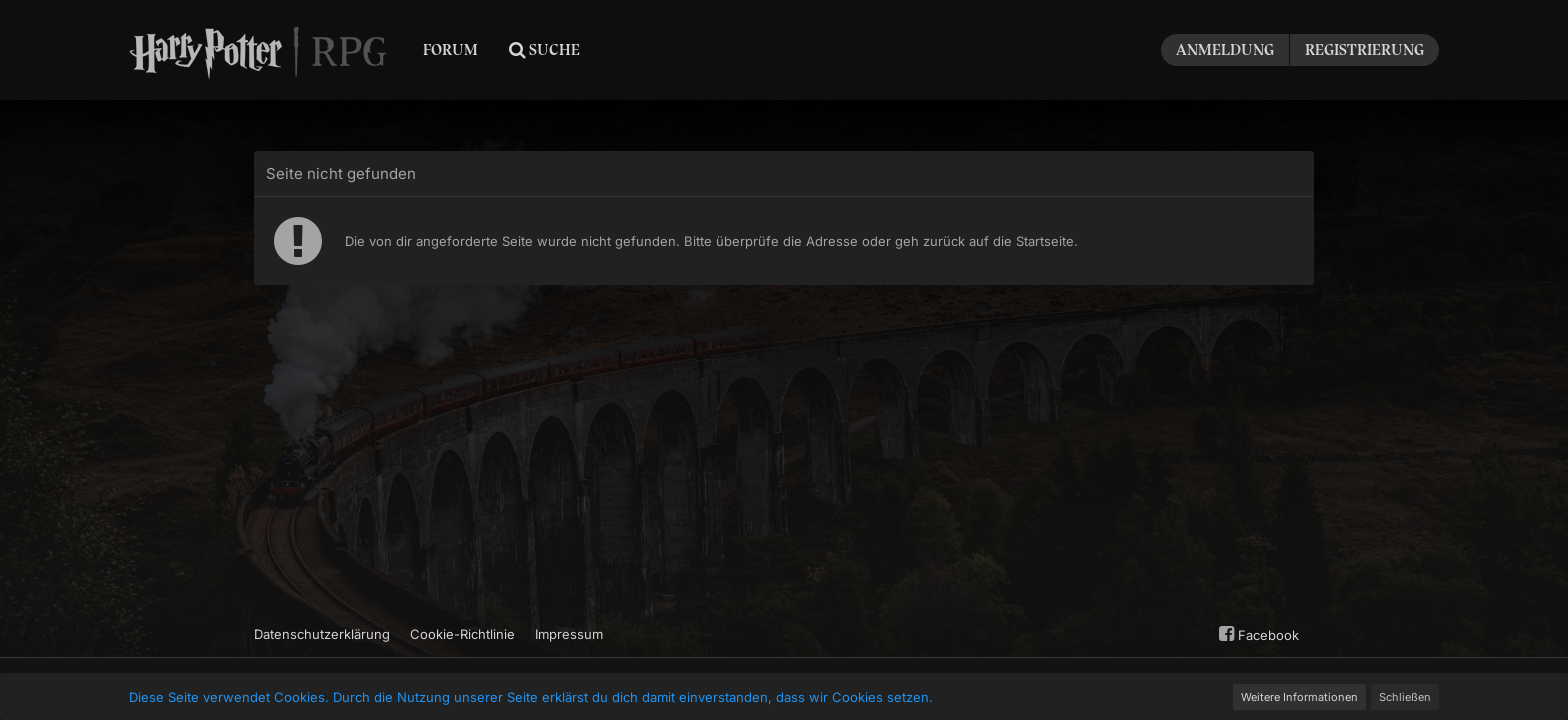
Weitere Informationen (1299, 697)
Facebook (1256, 634)
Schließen (1405, 697)
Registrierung (1364, 50)
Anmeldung (1225, 50)
